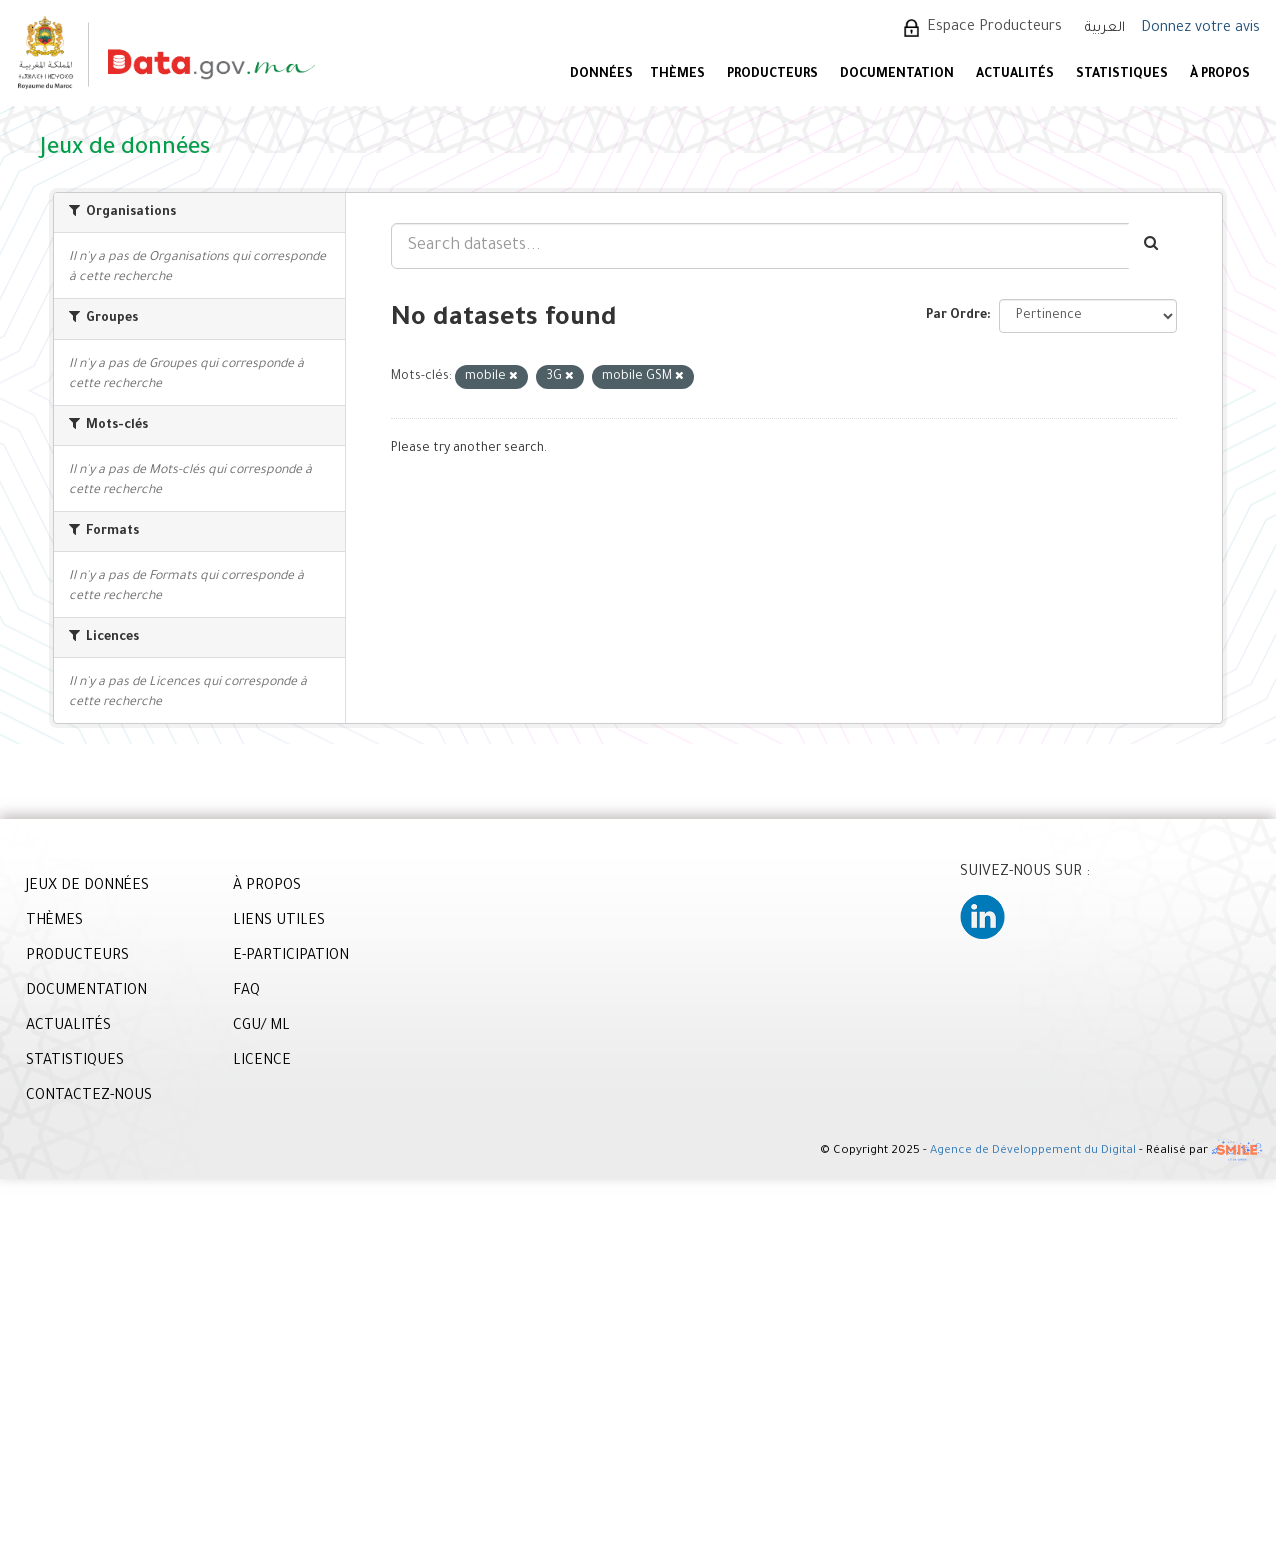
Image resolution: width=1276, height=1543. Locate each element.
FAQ (246, 992)
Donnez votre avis (1200, 29)
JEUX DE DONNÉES (87, 887)
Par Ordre (956, 316)
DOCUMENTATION (897, 75)
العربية (1105, 28)
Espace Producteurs (994, 28)
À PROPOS (1220, 75)
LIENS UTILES (279, 922)
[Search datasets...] (760, 246)
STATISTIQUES (1122, 75)
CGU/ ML (261, 1027)
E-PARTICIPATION (291, 957)
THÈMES (54, 922)
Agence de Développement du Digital (1033, 1152)
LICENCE (262, 1062)
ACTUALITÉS (1015, 75)
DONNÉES (601, 75)
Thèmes (677, 75)
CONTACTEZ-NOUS (89, 1097)
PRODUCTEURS (772, 75)
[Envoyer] (1152, 246)
